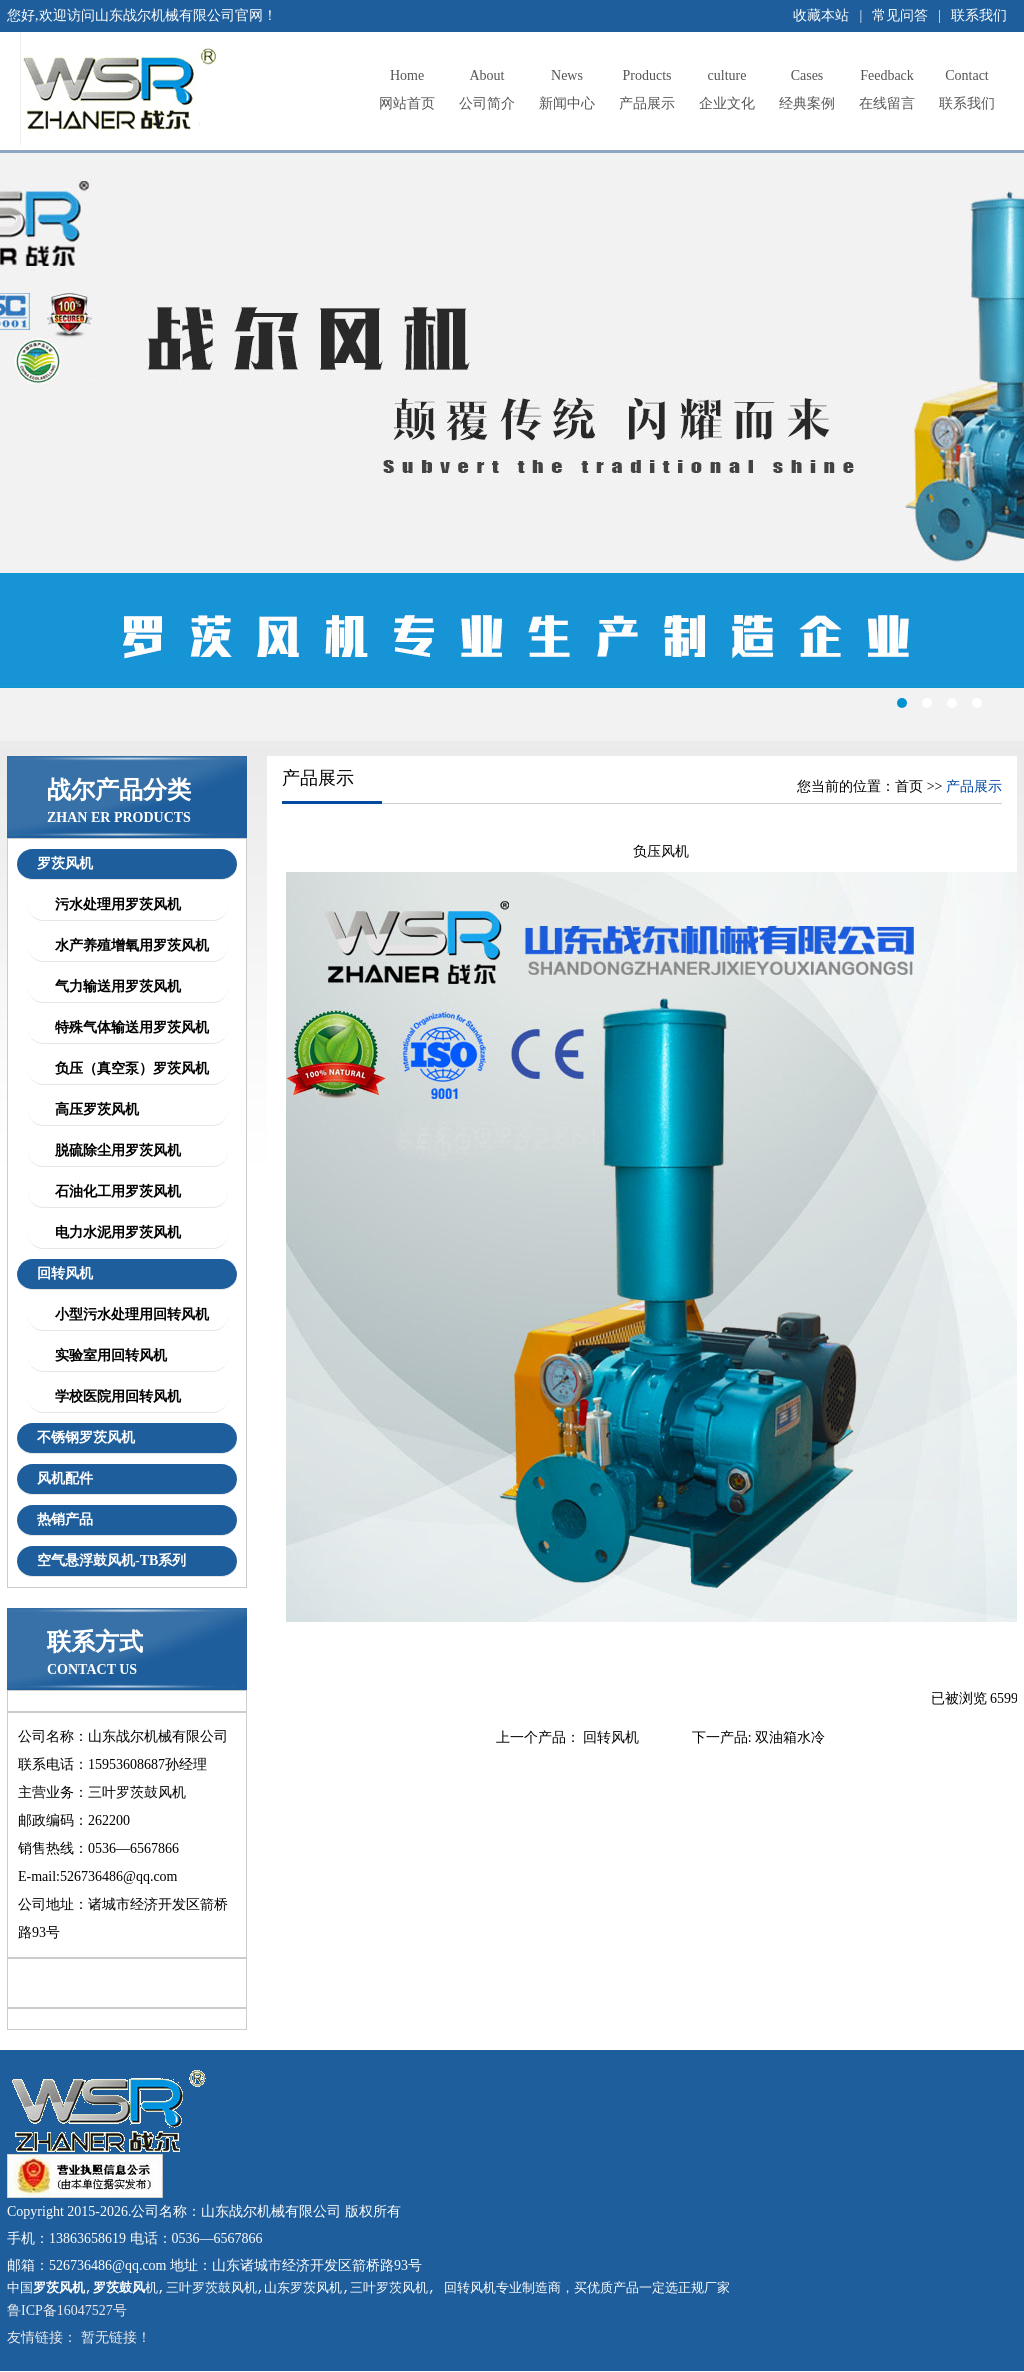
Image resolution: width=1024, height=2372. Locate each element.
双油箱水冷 (790, 1737)
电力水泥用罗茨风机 (114, 1232)
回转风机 (65, 1273)
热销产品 (65, 1519)
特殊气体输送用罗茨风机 (128, 1027)
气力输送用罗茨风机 (114, 986)
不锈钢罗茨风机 (86, 1437)
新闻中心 (567, 86)
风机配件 (65, 1478)
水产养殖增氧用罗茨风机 (128, 945)
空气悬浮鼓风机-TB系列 (111, 1560)
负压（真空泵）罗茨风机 (128, 1068)
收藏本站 (821, 15)
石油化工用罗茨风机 (114, 1191)
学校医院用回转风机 (114, 1396)
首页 (909, 786)
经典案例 (807, 86)
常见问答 (900, 15)
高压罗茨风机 (93, 1109)
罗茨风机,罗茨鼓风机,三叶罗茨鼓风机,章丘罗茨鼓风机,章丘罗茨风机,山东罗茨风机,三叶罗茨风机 (512, 447)
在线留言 (887, 86)
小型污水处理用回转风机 (128, 1314)
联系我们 (979, 15)
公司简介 (487, 86)
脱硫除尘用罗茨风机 (114, 1150)
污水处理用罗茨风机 (114, 904)
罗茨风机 (65, 863)
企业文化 (727, 86)
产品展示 (647, 86)
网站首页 (407, 86)
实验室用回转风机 (107, 1355)
